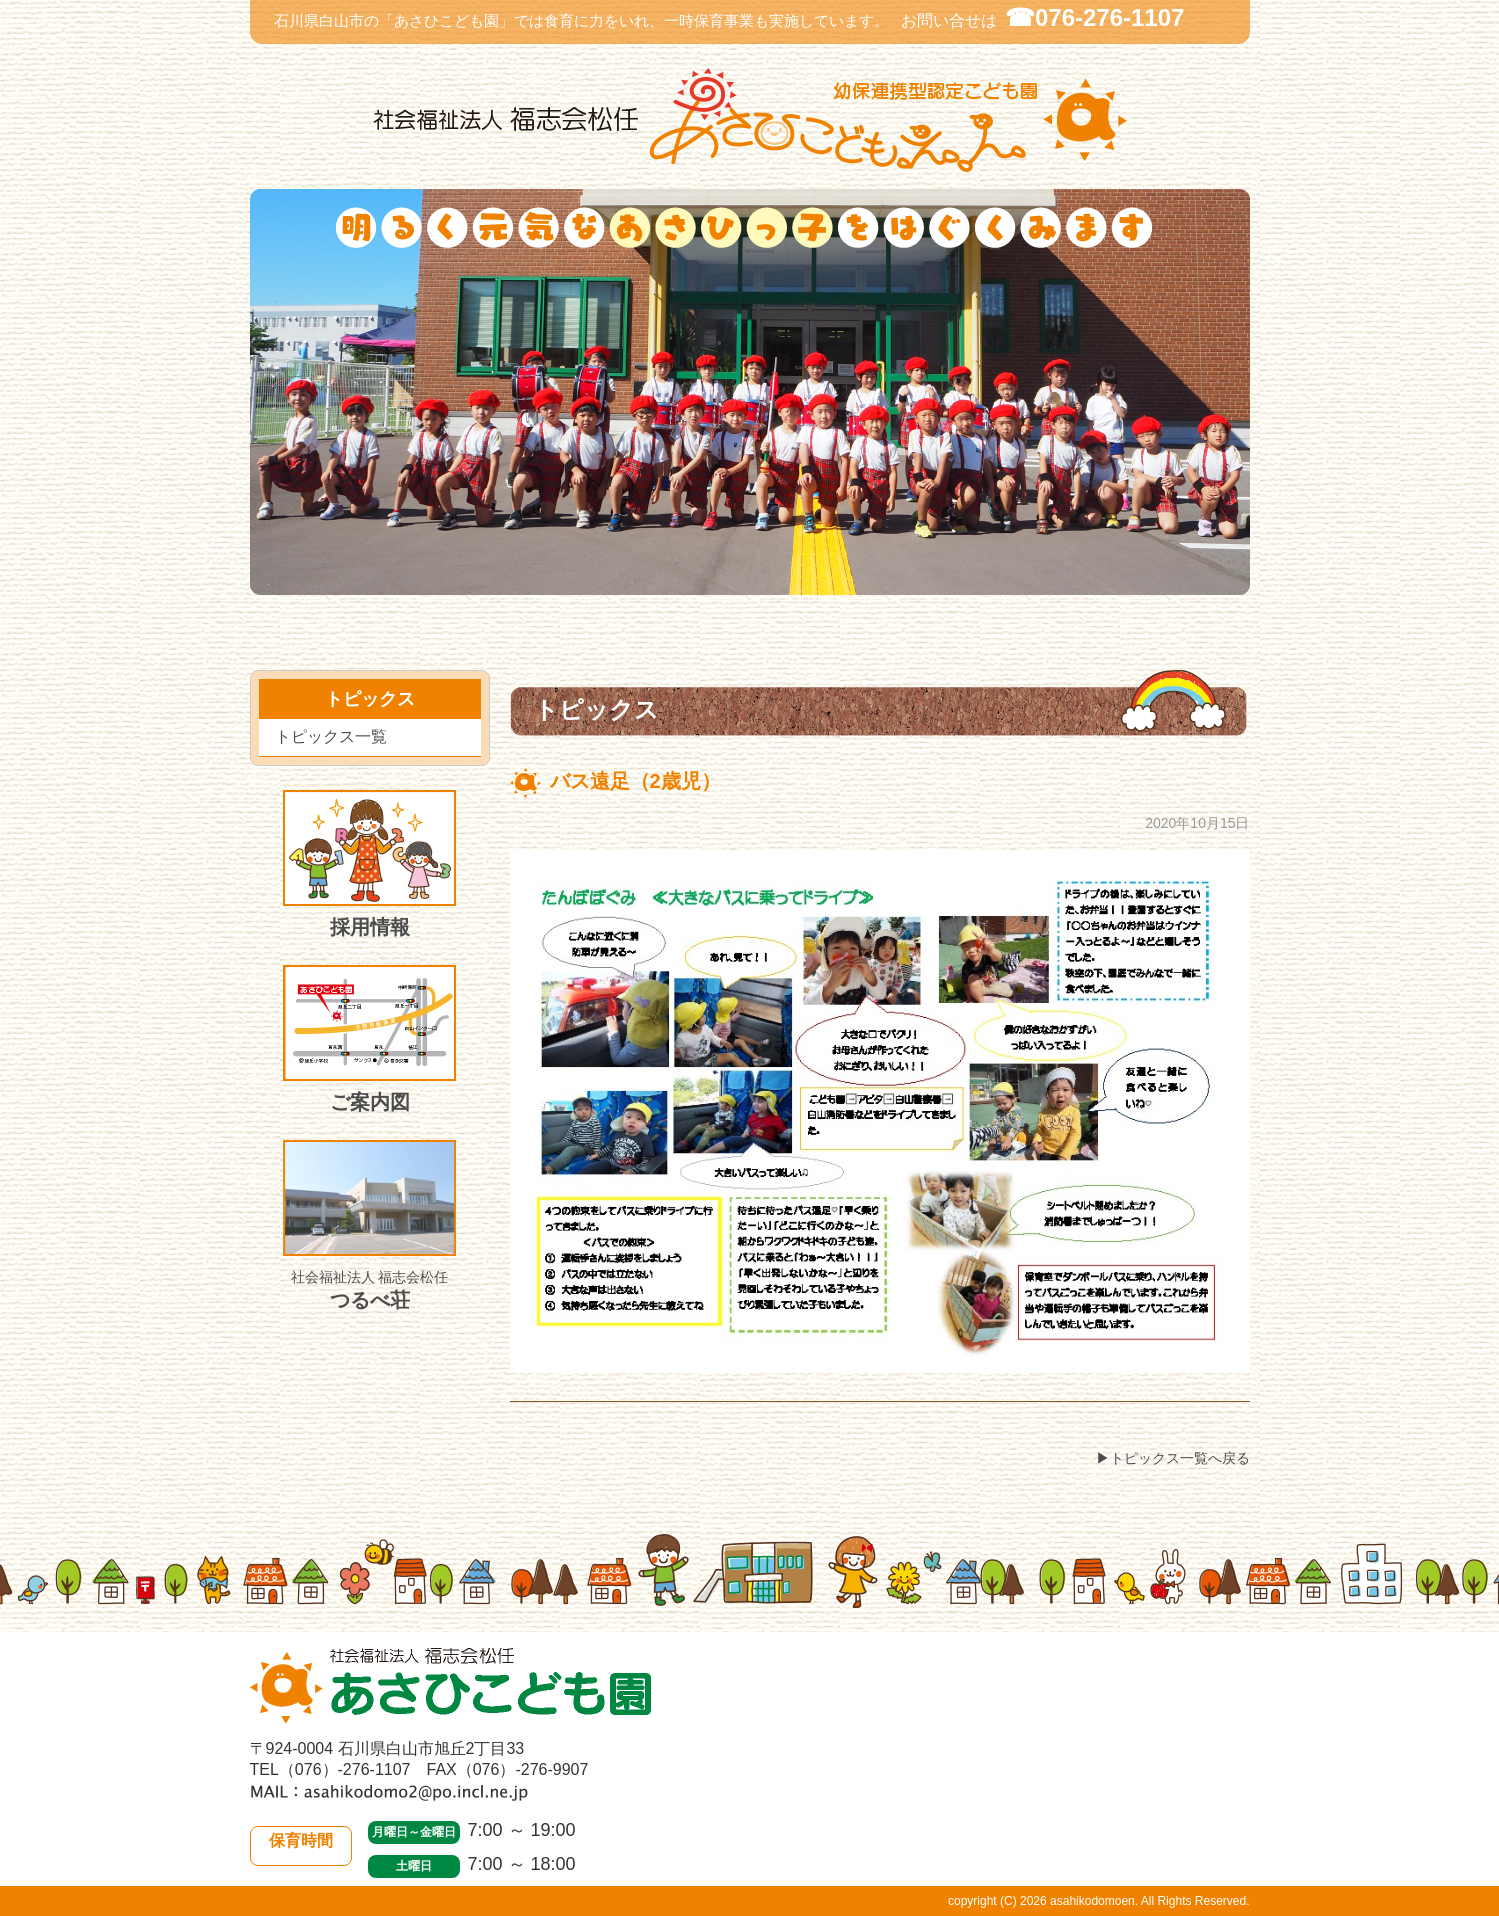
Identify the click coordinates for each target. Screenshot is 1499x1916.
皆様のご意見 (1207, 583)
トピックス (632, 583)
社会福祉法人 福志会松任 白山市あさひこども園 (750, 120)
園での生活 (476, 582)
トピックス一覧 (331, 736)
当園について (310, 582)
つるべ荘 (369, 1225)
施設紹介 (1062, 582)
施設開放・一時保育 (913, 582)
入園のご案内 (768, 583)
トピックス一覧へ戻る (1180, 1458)
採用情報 (369, 864)
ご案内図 (369, 1039)
